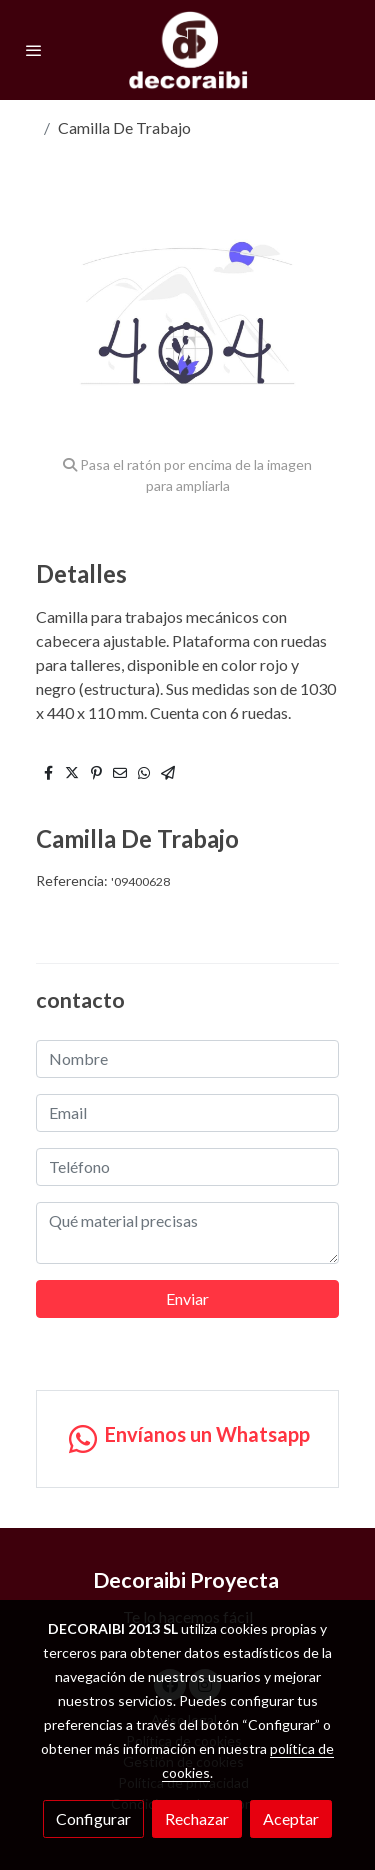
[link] (188, 50)
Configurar (93, 1818)
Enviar (187, 1298)
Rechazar (197, 1818)
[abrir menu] (34, 50)
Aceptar (291, 1818)
